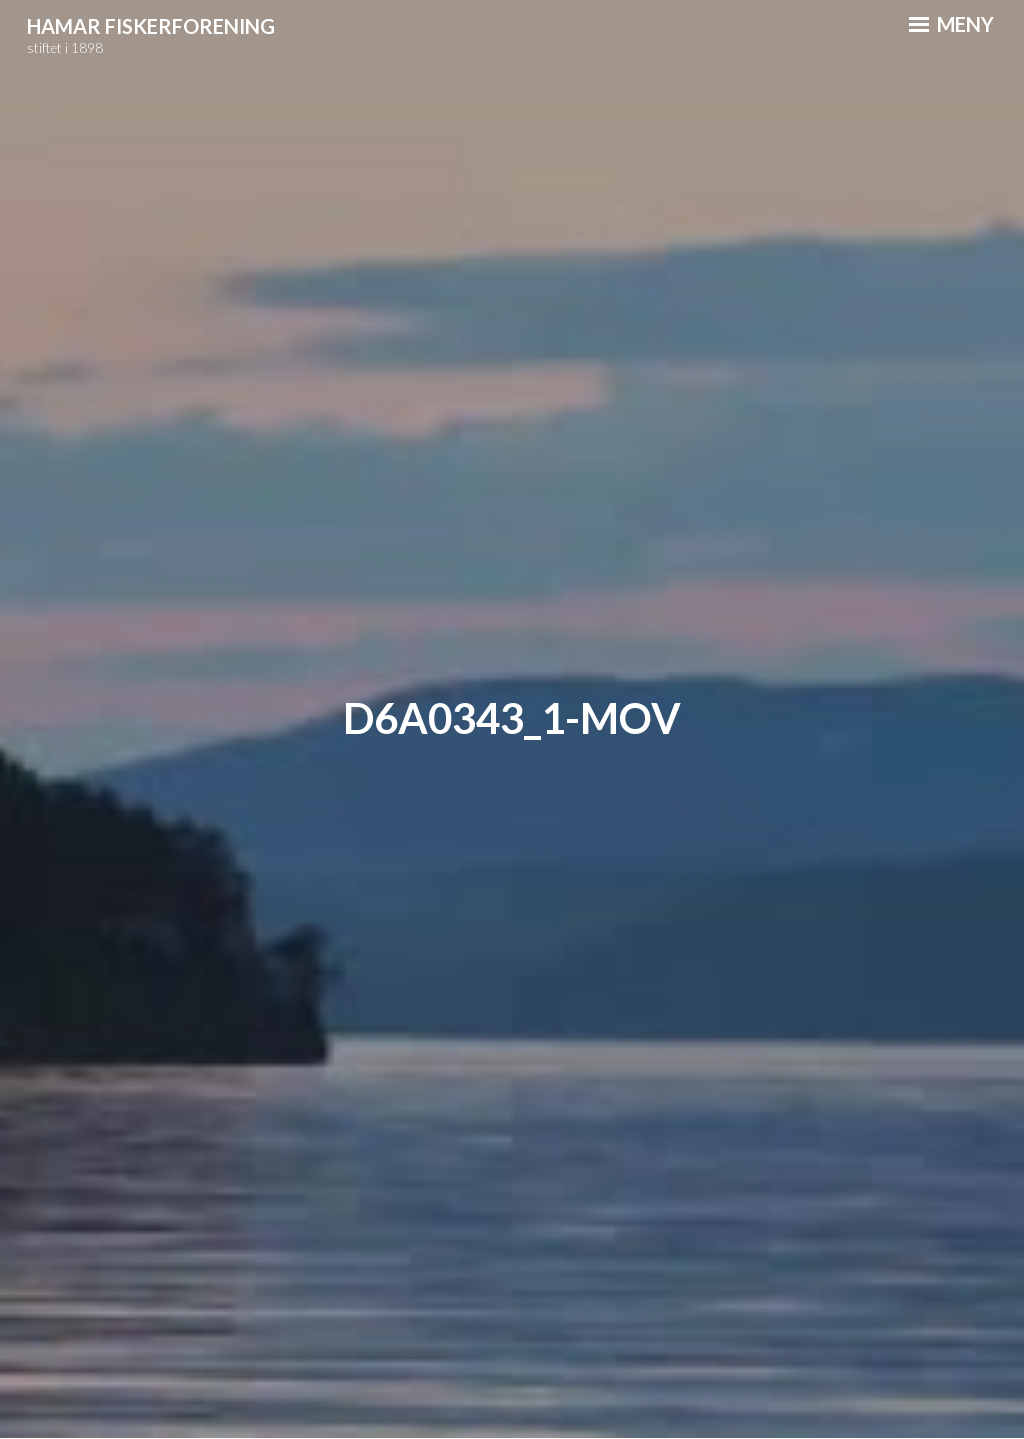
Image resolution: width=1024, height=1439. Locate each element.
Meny (951, 24)
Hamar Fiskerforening (151, 26)
